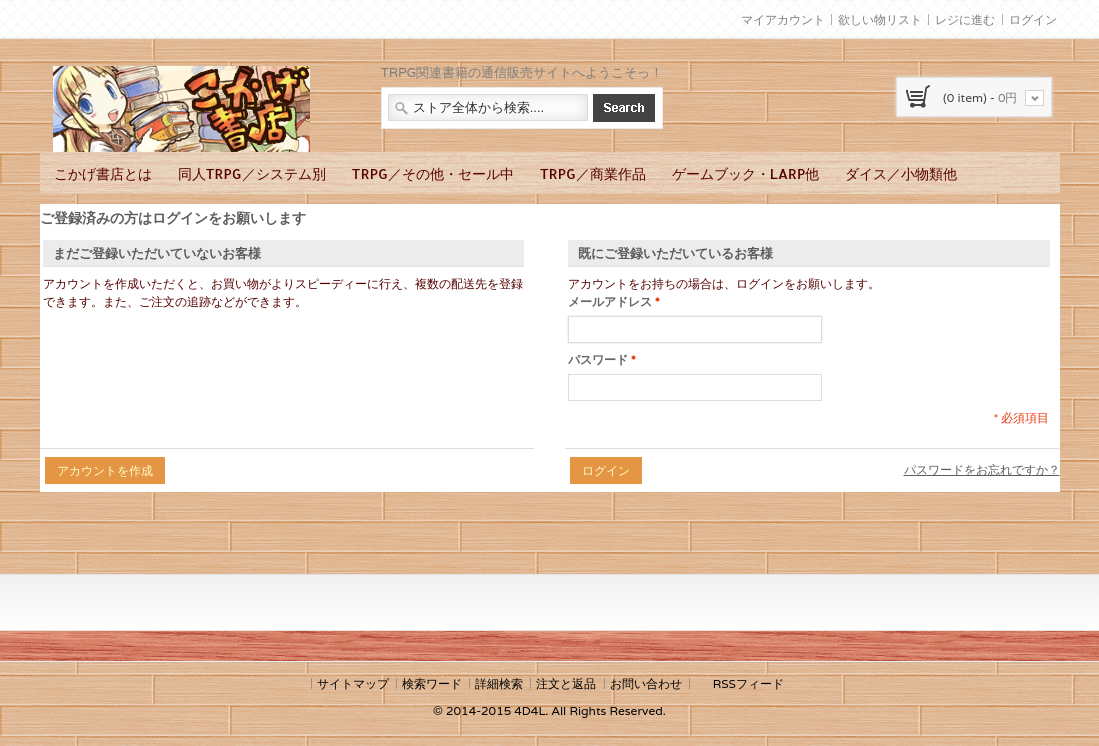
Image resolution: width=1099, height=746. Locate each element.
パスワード (598, 360)
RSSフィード (748, 683)
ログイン (1033, 19)
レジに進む (965, 19)
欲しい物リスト (880, 19)
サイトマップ (353, 683)
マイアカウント (783, 19)
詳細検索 (499, 683)
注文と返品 (566, 683)
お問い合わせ (646, 683)
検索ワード (432, 683)
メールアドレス (610, 302)
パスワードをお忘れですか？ (982, 469)
